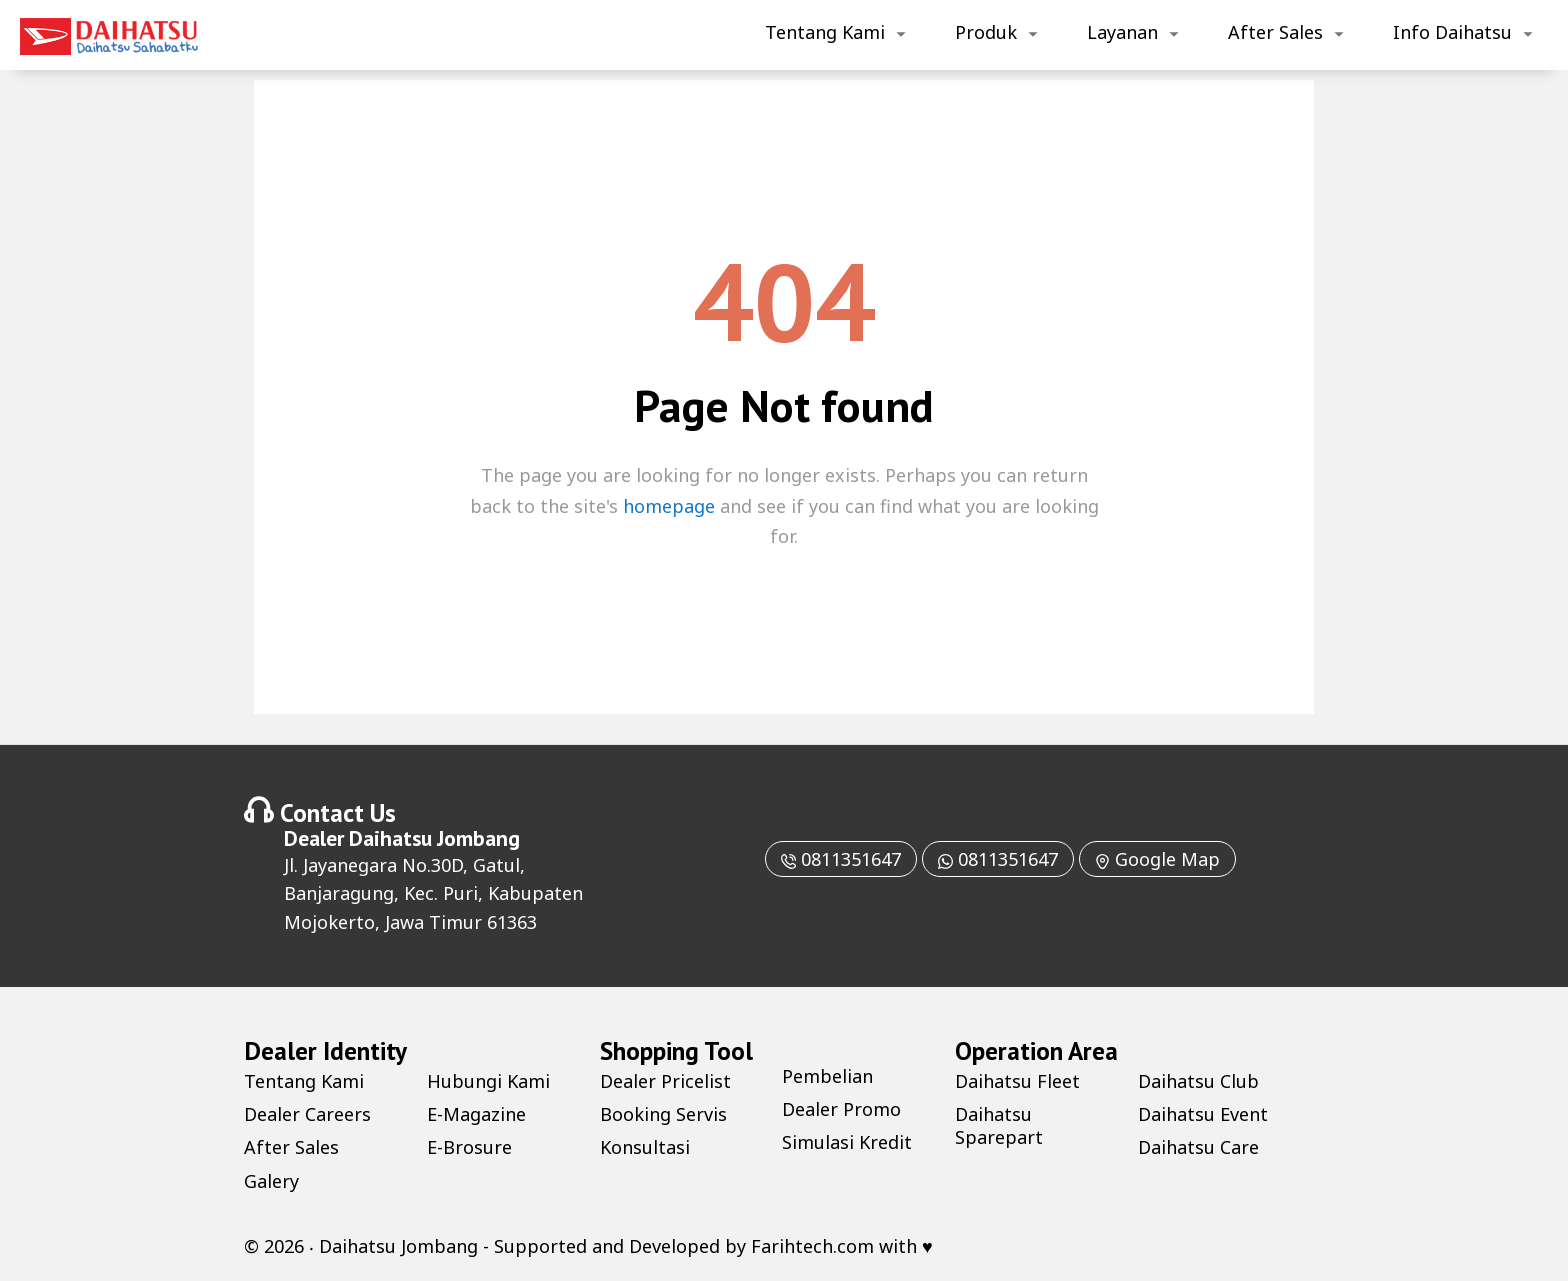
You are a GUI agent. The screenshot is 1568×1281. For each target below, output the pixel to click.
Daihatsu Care (1198, 1147)
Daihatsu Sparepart (999, 1125)
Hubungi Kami (488, 1081)
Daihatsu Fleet (1017, 1081)
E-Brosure (469, 1147)
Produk (986, 32)
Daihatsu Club (1198, 1081)
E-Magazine (476, 1114)
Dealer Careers (307, 1114)
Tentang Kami (825, 32)
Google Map (1157, 859)
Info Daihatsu (1452, 32)
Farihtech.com (812, 1246)
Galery (271, 1181)
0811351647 (841, 859)
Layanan (1122, 32)
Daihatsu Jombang (434, 838)
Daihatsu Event (1203, 1114)
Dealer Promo (841, 1109)
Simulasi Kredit (847, 1142)
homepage (669, 506)
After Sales (1275, 32)
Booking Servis (663, 1114)
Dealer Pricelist (665, 1081)
